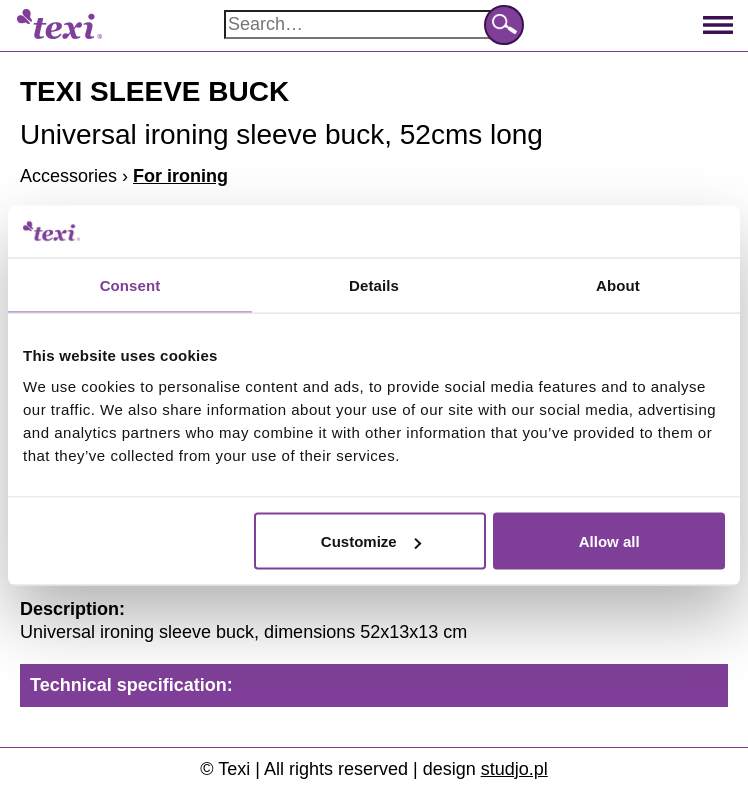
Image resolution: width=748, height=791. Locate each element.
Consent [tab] (130, 284)
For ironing (180, 176)
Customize (371, 541)
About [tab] (618, 284)
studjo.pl (514, 769)
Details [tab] (374, 284)
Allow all (609, 541)
